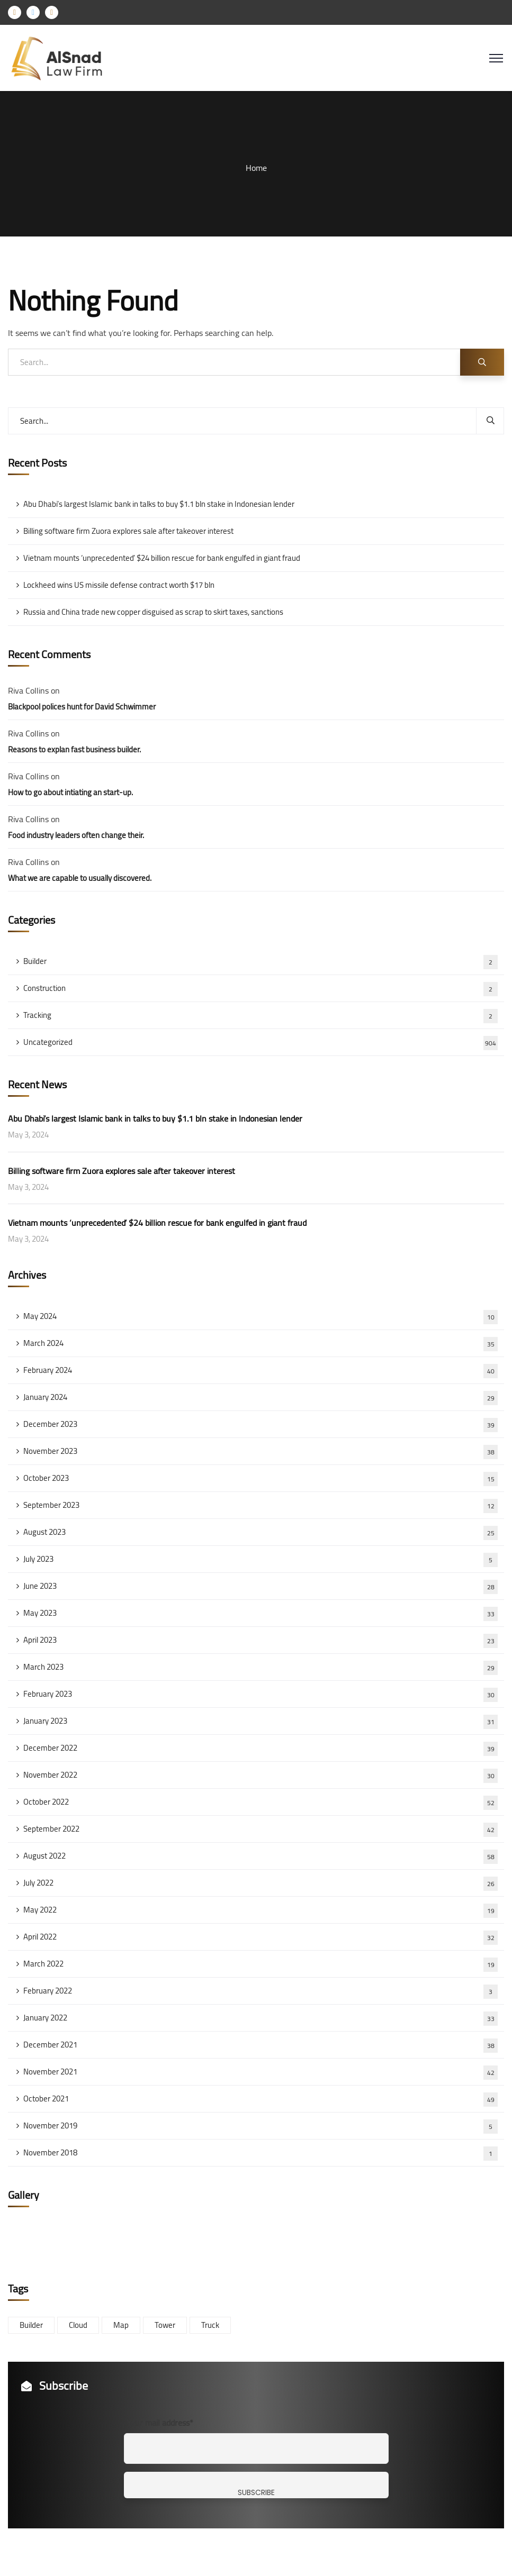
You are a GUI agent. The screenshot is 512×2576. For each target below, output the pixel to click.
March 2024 (260, 1343)
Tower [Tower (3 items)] (165, 2325)
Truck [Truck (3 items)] (210, 2325)
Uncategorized (260, 1042)
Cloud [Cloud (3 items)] (78, 2325)
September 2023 (260, 1505)
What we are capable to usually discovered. (79, 878)
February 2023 (260, 1694)
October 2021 (260, 2099)
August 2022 (260, 1856)
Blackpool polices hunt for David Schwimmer (82, 706)
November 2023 (260, 1451)
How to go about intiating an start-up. (70, 792)
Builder (260, 961)
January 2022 (260, 2018)
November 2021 (260, 2072)
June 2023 (260, 1586)
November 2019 (260, 2126)
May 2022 (260, 1910)
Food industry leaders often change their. (76, 835)
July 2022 (260, 1883)
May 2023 (260, 1613)
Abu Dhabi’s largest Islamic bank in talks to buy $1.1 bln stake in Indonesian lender (158, 504)
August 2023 (260, 1532)
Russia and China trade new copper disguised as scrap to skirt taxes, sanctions (153, 612)
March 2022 (260, 1964)
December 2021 (260, 2045)
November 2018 (260, 2153)
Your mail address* (160, 2423)
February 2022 (260, 1991)
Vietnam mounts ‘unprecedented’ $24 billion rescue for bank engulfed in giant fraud (161, 558)
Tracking (260, 1015)
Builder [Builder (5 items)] (31, 2325)
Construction (260, 988)
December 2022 (260, 1748)
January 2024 (260, 1397)
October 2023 (260, 1478)
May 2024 (260, 1316)
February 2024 (260, 1370)
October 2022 (260, 1802)
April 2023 (260, 1640)
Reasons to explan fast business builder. (74, 749)
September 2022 (260, 1829)
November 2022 (260, 1775)
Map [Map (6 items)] (121, 2325)
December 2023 (260, 1424)
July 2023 (260, 1559)
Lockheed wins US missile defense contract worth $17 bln (118, 585)
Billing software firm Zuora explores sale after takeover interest (128, 531)
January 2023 (260, 1721)
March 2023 (260, 1667)
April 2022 (260, 1937)
